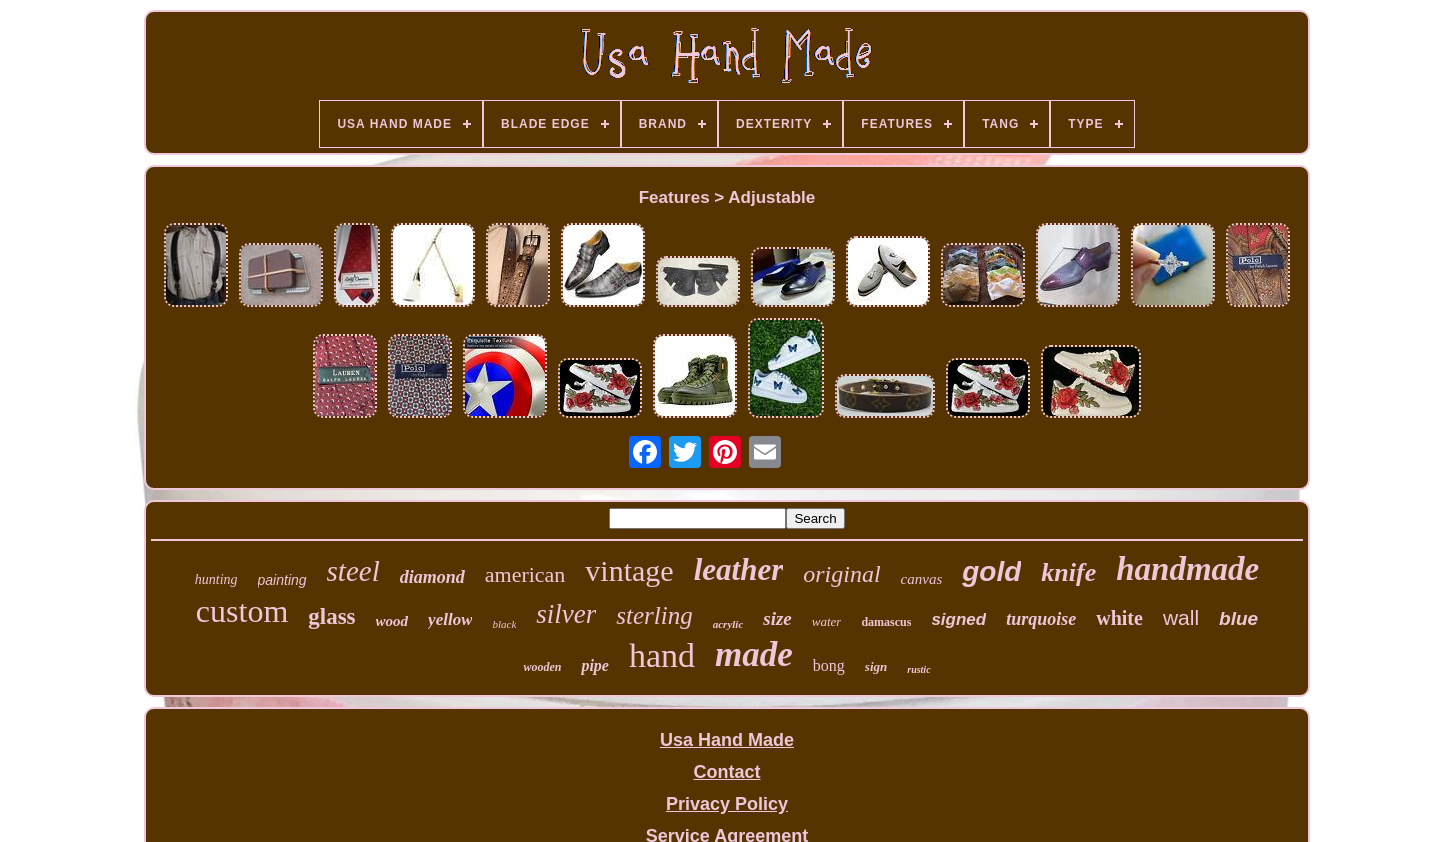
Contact (726, 772)
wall (1181, 617)
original (841, 574)
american (525, 574)
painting (282, 580)
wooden (542, 667)
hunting (216, 579)
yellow (450, 619)
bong (829, 665)
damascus (886, 622)
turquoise (1041, 619)
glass (331, 616)
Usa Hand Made (727, 740)
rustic (918, 669)
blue (1238, 618)
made (754, 654)
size (777, 618)
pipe (595, 665)
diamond (432, 577)
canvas (922, 579)
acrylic (728, 624)
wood (392, 621)
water (827, 621)
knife (1068, 572)
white (1119, 618)
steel (353, 571)
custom (242, 611)
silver (566, 614)
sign (876, 666)
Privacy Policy (727, 804)
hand (662, 655)
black (504, 624)
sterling (654, 615)
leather (739, 569)
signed (958, 619)
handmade (1187, 569)
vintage (629, 570)
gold (991, 571)
